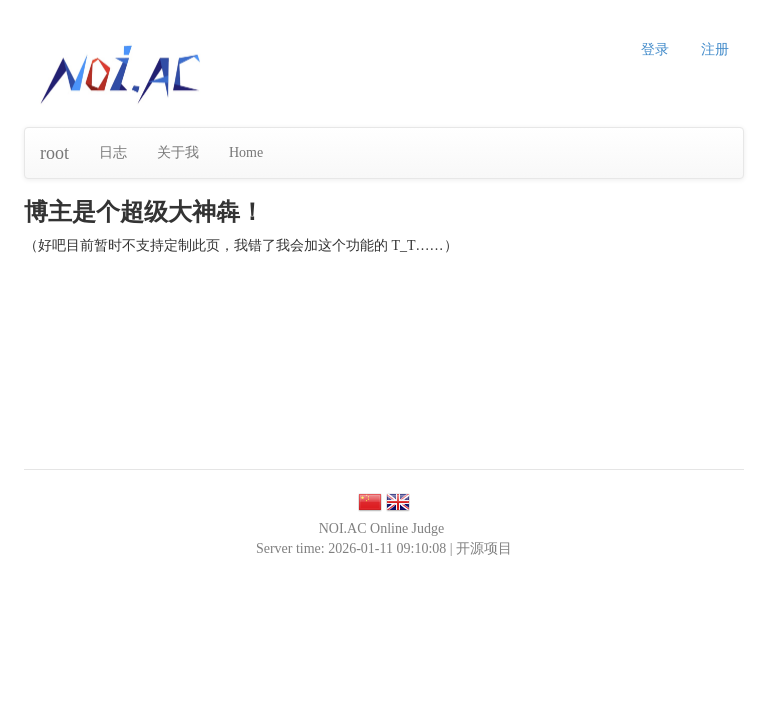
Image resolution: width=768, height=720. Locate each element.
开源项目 (484, 548)
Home (246, 152)
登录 (655, 49)
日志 (113, 152)
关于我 (178, 152)
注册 (715, 49)
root (54, 153)
